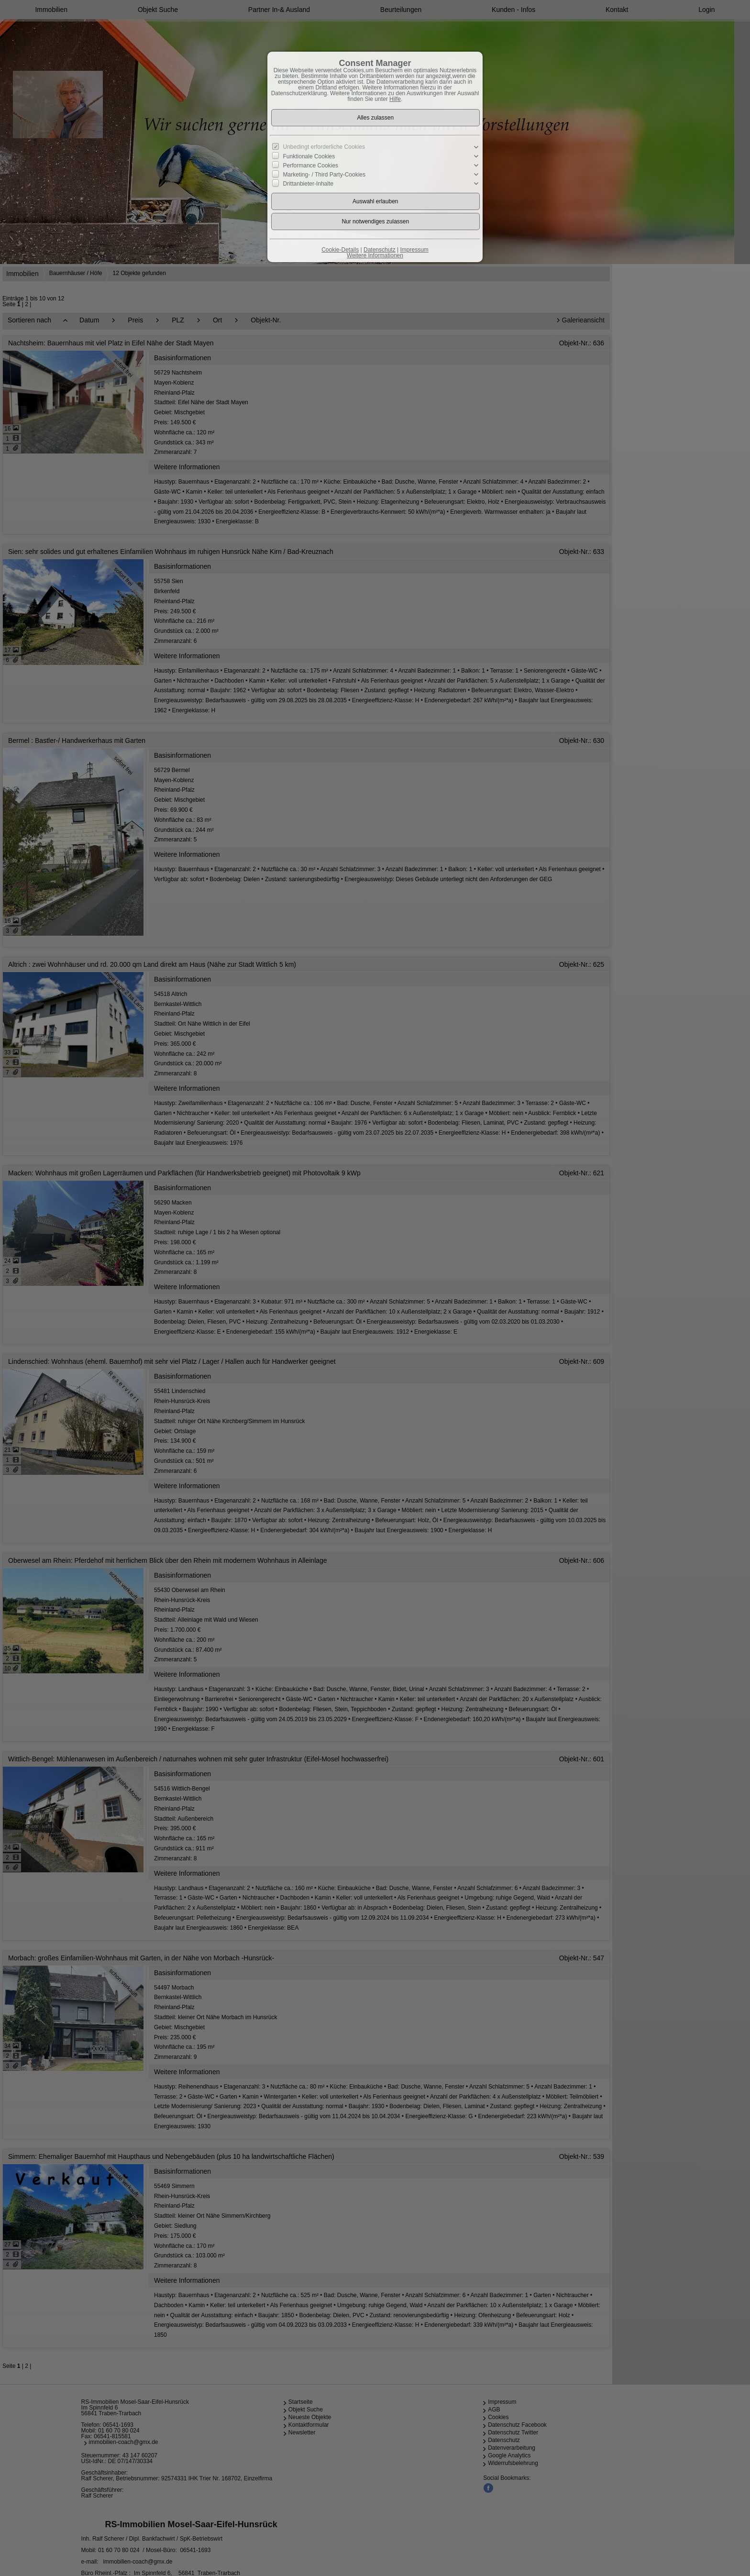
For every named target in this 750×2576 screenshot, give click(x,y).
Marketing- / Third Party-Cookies (324, 174)
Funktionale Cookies (309, 156)
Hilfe (395, 99)
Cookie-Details (340, 249)
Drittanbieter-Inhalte (308, 183)
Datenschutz (380, 249)
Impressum (414, 249)
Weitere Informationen (375, 255)
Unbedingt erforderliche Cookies (324, 147)
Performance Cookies (310, 165)
